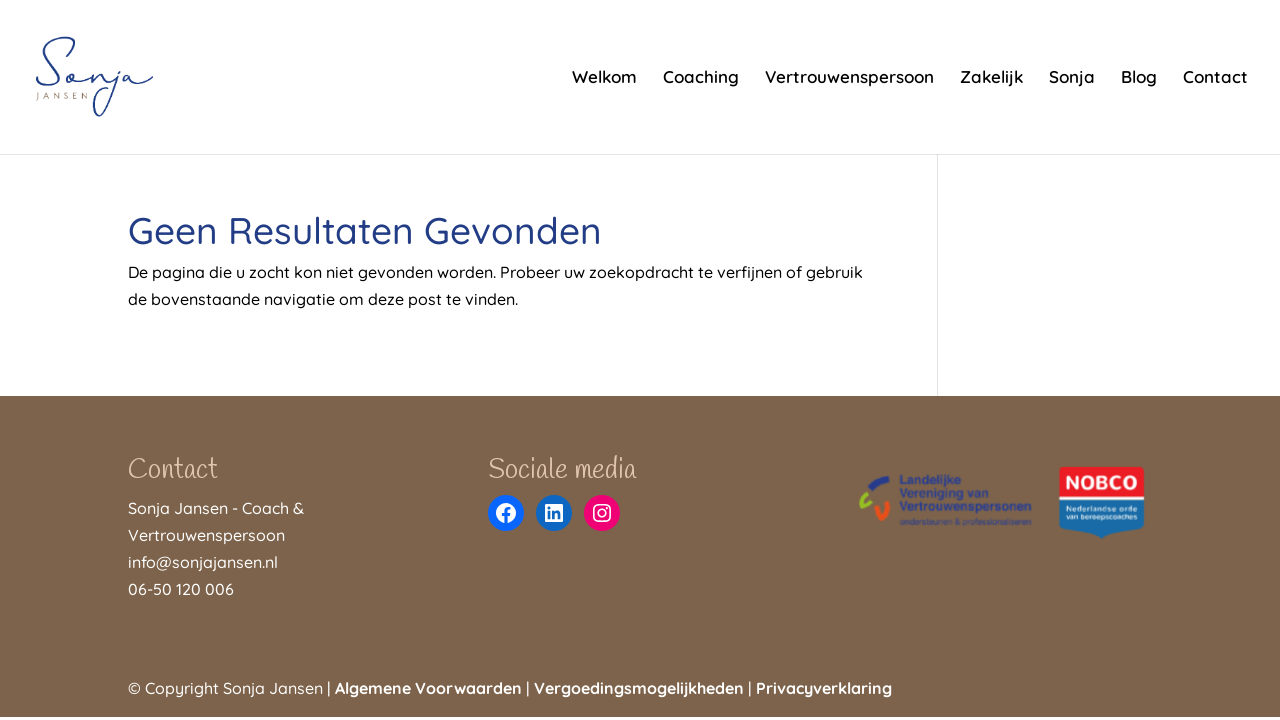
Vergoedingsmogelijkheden (639, 688)
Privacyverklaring (824, 688)
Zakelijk (991, 78)
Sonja (1072, 78)
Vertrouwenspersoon (849, 78)
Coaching (701, 78)
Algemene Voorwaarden (428, 688)
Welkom (604, 78)
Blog (1139, 78)
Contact (1215, 78)
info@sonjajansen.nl (203, 562)
